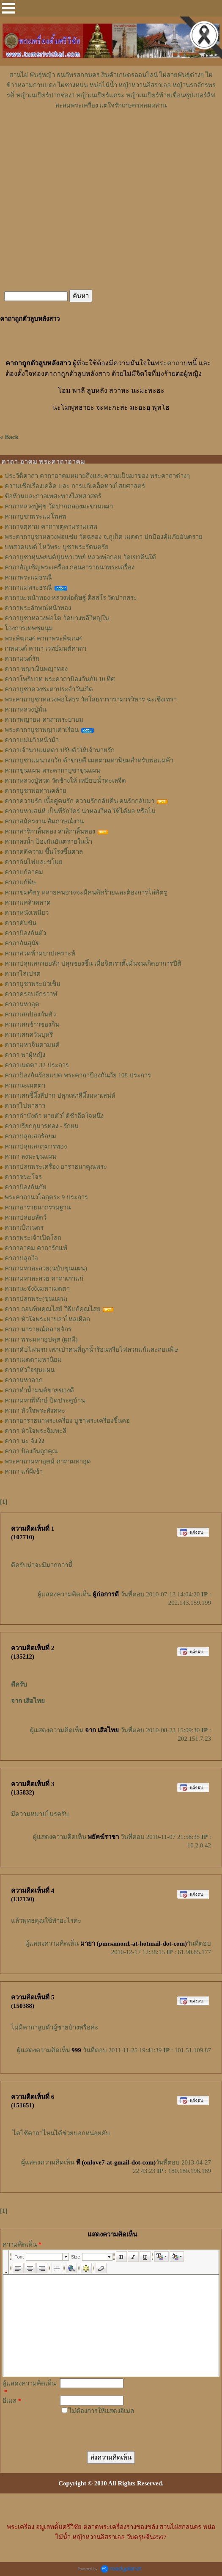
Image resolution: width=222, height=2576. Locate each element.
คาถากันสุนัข (22, 943)
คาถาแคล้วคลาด (28, 902)
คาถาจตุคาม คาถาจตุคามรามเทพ (51, 526)
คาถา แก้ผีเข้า (24, 1471)
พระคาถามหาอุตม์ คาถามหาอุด (48, 1461)
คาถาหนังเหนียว (27, 912)
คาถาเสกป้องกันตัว (30, 1014)
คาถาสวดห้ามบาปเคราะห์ (40, 953)
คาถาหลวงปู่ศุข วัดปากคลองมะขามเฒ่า (59, 506)
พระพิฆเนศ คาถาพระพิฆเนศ (43, 638)
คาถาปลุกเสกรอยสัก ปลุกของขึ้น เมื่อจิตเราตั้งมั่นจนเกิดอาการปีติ (93, 963)
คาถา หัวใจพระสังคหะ (35, 1410)
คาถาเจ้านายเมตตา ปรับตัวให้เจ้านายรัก (60, 750)
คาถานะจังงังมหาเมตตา (37, 1288)
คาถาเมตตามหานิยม (33, 1359)
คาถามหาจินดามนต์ (32, 1044)
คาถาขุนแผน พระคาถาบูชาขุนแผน (52, 770)
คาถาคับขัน (20, 922)
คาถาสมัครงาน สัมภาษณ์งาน (44, 821)
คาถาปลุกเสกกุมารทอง (36, 1146)
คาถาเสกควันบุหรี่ (29, 1034)
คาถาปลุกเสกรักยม (30, 1136)
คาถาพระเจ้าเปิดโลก (33, 1237)
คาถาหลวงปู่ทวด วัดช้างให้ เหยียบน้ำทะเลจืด (65, 780)
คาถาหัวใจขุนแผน (30, 1370)
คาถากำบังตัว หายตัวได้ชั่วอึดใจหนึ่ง (54, 1116)
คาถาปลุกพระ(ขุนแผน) (36, 1298)
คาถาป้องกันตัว (25, 933)
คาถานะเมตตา (25, 1085)
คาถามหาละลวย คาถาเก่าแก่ (44, 1278)
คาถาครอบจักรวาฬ (31, 994)
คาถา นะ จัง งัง (24, 1441)
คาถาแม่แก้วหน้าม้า (32, 740)
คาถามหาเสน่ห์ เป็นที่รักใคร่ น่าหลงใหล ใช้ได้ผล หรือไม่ (80, 811)
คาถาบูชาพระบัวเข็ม (32, 983)
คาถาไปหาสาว (25, 1105)
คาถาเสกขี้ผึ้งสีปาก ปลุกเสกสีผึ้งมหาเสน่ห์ (60, 1095)
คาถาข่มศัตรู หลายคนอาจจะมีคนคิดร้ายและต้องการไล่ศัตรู (86, 892)
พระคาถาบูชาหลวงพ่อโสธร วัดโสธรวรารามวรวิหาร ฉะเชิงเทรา (91, 699)
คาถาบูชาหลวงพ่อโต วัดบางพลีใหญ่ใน (57, 618)
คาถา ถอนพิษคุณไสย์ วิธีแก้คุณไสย (53, 1309)
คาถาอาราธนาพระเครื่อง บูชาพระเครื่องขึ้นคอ (67, 1420)
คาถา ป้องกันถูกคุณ (31, 1451)
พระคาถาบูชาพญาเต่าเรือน (42, 729)
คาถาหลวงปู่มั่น (26, 709)
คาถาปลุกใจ (21, 1258)
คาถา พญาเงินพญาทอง (36, 668)
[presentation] (122, 2428)
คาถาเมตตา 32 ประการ (37, 1065)
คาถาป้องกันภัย (26, 1187)
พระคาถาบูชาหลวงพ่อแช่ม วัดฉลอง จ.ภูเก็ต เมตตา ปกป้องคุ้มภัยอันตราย (104, 536)
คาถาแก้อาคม (24, 872)
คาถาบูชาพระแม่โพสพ (35, 516)
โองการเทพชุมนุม (29, 628)
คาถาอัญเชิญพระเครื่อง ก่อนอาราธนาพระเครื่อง (69, 567)
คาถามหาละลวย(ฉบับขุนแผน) (46, 1268)
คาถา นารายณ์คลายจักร (38, 1329)
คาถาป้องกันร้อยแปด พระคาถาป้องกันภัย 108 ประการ (78, 1075)
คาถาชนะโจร (23, 1176)
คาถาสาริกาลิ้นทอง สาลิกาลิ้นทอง (50, 831)
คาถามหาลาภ (24, 1380)
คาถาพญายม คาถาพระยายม (44, 719)
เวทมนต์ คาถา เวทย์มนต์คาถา (45, 648)
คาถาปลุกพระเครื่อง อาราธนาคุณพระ (56, 1166)
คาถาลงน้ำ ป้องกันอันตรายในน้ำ (48, 841)
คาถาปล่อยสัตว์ (26, 1217)
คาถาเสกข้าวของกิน (32, 1024)
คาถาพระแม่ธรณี (28, 577)
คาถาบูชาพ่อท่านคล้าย (35, 790)
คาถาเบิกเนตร (24, 1227)
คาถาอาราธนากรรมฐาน (38, 1207)
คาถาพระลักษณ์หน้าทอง (38, 608)
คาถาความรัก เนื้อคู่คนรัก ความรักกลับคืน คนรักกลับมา (79, 801)
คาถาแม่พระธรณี (28, 587)
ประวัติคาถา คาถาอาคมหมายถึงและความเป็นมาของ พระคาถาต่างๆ (97, 475)
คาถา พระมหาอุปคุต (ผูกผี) (41, 1339)
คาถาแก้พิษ (20, 882)
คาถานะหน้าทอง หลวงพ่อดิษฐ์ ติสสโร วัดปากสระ (71, 597)
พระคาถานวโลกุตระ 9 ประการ (46, 1197)
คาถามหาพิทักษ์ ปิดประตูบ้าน (45, 1400)
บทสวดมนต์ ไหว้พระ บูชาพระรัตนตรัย (57, 547)
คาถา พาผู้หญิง (25, 1055)
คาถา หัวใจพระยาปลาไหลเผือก (47, 1319)
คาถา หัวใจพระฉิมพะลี (35, 1430)
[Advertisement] (111, 136)
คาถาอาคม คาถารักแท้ (36, 1248)
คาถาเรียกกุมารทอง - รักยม (42, 1126)
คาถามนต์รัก (22, 658)
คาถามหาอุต (22, 1004)
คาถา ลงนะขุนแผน (30, 1156)
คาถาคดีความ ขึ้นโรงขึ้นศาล (44, 851)
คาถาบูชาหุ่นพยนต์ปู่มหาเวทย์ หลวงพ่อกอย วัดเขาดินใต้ (80, 557)
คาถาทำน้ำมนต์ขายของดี (39, 1390)
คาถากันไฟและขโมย (34, 862)
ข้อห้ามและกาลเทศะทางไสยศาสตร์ (53, 496)
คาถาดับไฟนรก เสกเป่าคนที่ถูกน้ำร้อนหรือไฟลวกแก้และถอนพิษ (91, 1349)
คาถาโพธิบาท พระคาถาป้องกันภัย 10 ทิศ (60, 679)
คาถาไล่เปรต (23, 973)
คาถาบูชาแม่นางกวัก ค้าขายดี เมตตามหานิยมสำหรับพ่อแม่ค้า (89, 760)
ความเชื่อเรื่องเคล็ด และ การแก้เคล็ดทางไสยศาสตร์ (75, 486)
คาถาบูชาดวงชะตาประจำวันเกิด (49, 689)
